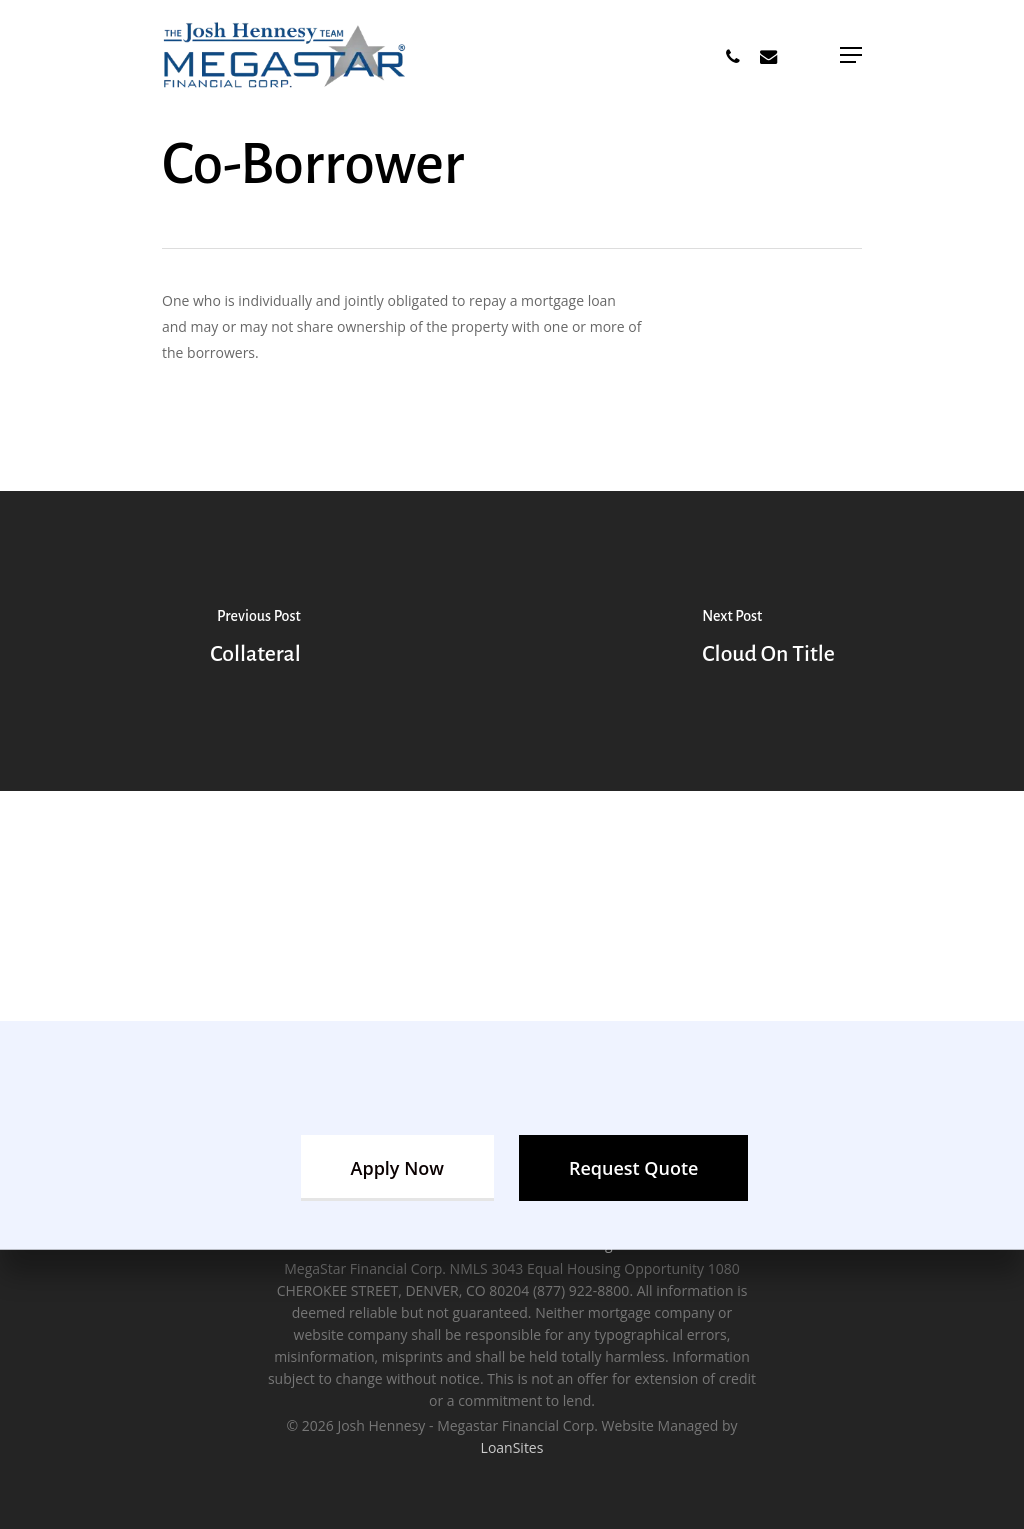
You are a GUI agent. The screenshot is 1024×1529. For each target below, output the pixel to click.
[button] (851, 55)
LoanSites (512, 1447)
